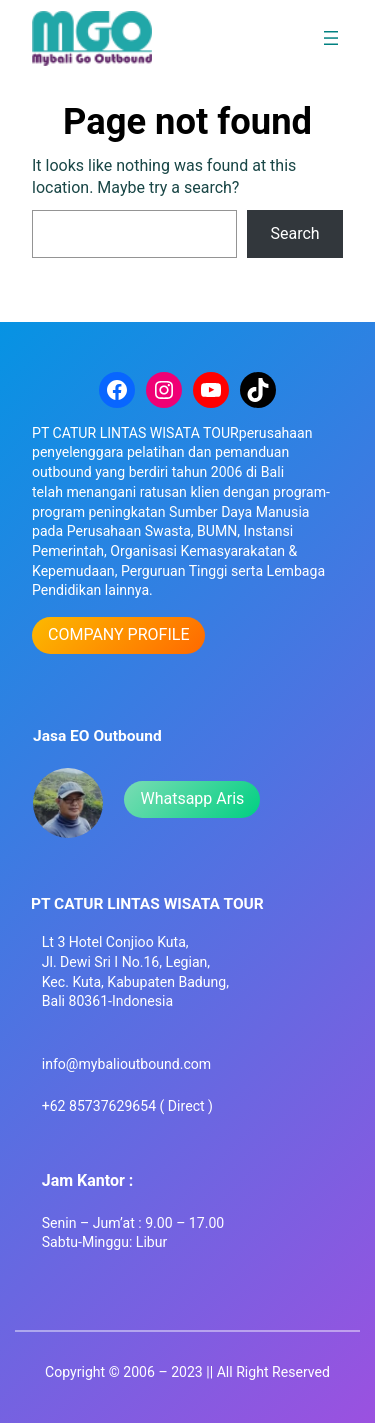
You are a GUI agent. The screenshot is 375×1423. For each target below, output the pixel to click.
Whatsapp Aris (192, 798)
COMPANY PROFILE (118, 634)
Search (295, 233)
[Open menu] (331, 38)
